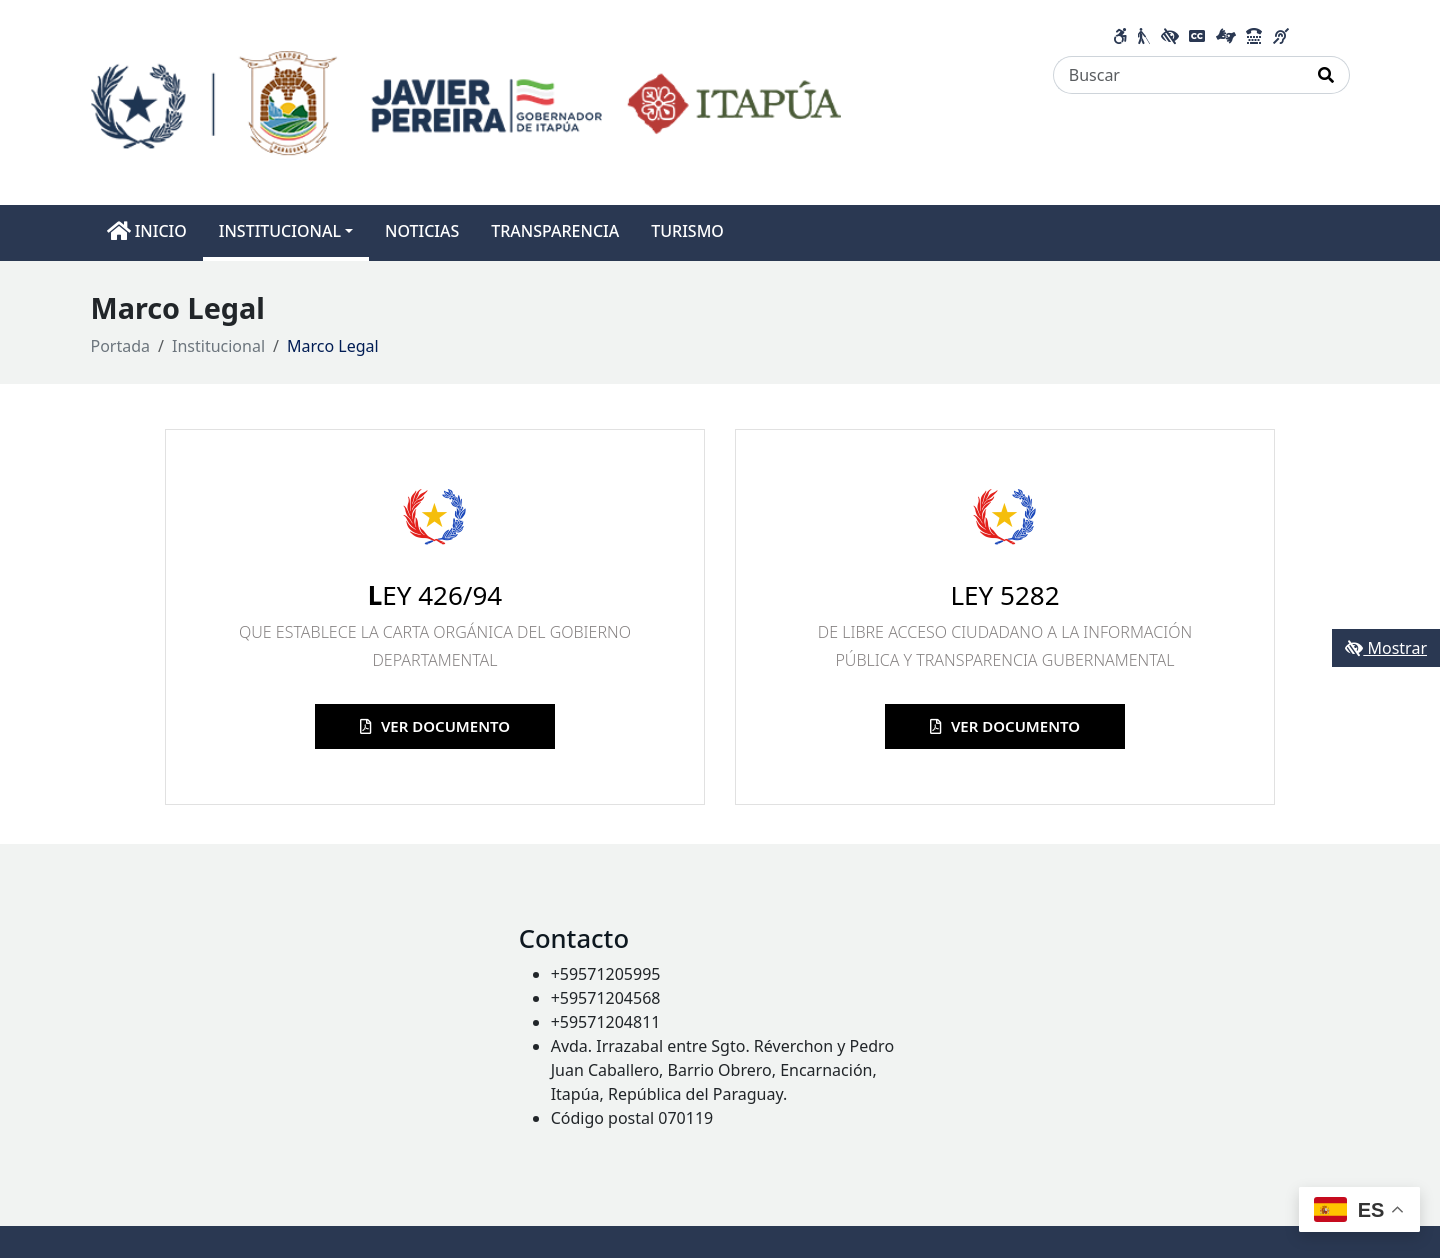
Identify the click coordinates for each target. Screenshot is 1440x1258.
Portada (121, 346)
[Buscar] (1178, 75)
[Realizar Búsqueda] (1326, 75)
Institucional (218, 346)
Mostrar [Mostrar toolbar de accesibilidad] (1386, 648)
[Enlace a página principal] (466, 101)
